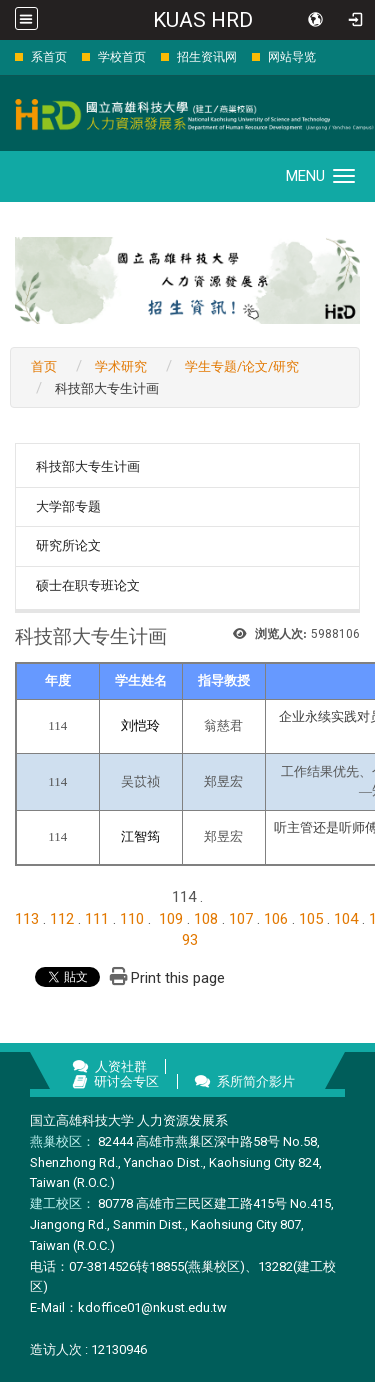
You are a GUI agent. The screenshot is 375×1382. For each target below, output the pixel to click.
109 (171, 919)
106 (276, 919)
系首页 (49, 57)
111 (97, 919)
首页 (44, 366)
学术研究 (121, 366)
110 (132, 919)
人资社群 (121, 1066)
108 (206, 919)
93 (190, 940)
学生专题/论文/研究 (242, 366)
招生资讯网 (207, 57)
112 (62, 919)
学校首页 (122, 57)
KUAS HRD (203, 20)
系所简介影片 (256, 1081)
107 (241, 919)
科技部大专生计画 (88, 466)
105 (311, 919)
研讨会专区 (126, 1081)
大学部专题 (68, 506)
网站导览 (292, 57)
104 (346, 919)
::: (4, 56)
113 (27, 919)
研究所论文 (68, 545)
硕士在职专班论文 (88, 585)
